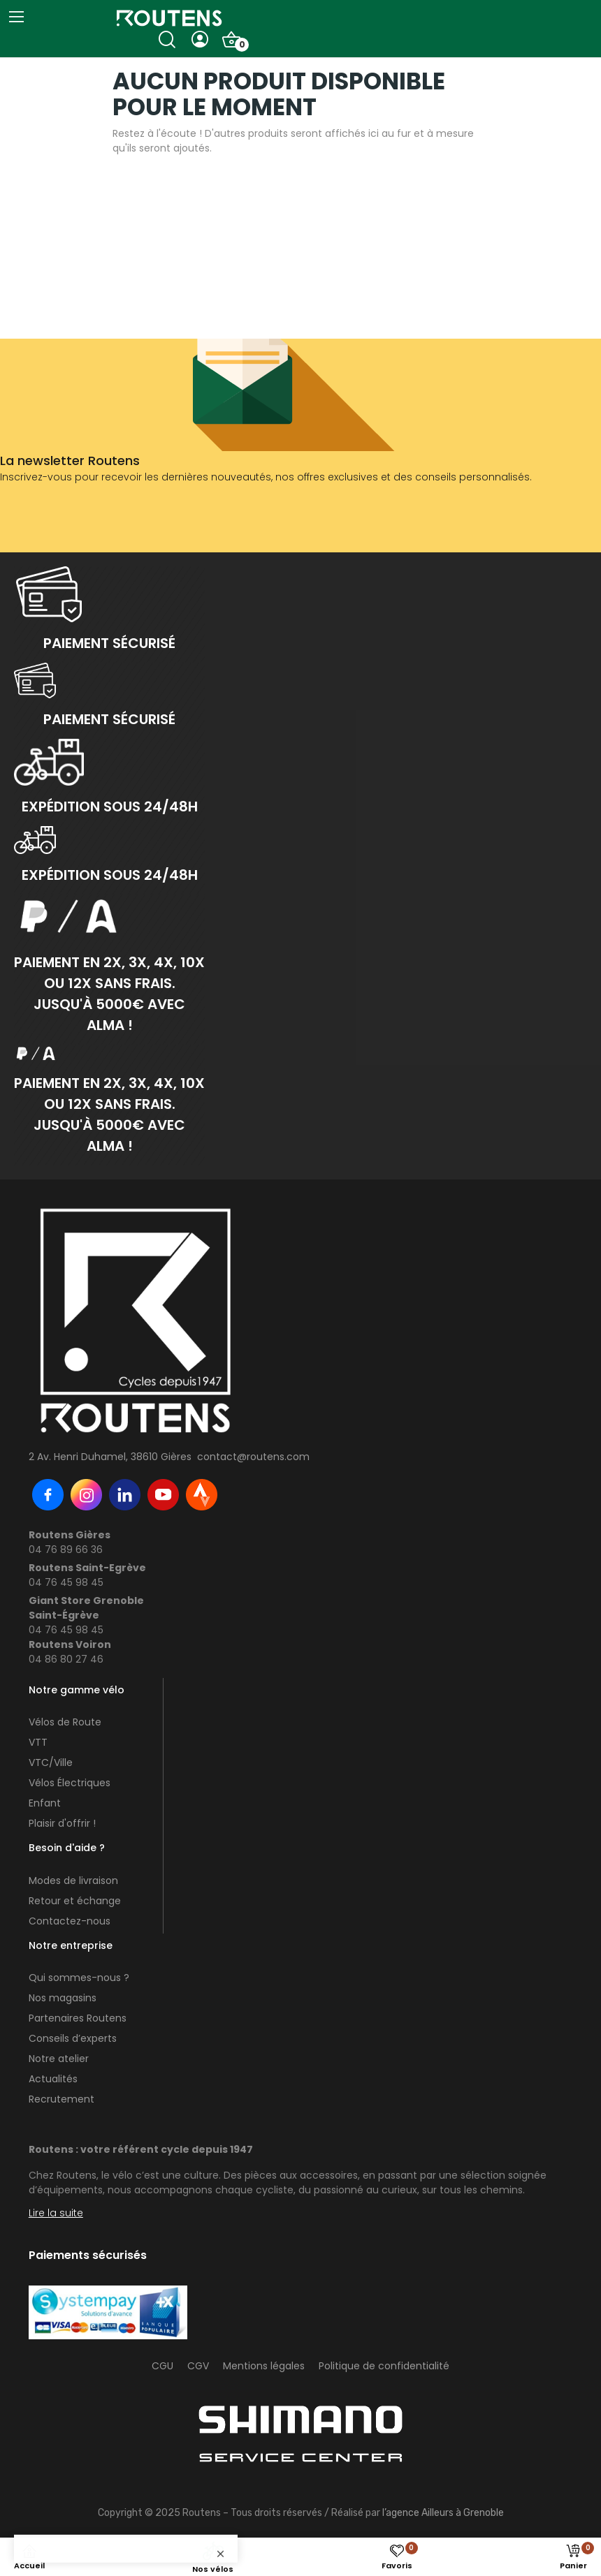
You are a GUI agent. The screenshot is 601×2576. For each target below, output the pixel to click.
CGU (162, 2365)
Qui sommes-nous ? (79, 1977)
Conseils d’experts (73, 2038)
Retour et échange (75, 1900)
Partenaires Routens (77, 2018)
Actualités (53, 2078)
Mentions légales (264, 2365)
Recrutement (61, 2099)
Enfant (45, 1803)
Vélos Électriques (69, 1782)
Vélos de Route (65, 1722)
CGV (198, 2365)
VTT (38, 1742)
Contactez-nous (69, 1921)
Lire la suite (56, 2213)
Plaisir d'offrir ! (62, 1823)
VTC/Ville (51, 1762)
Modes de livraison (73, 1880)
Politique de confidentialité (384, 2365)
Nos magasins (62, 1997)
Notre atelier (59, 2058)
